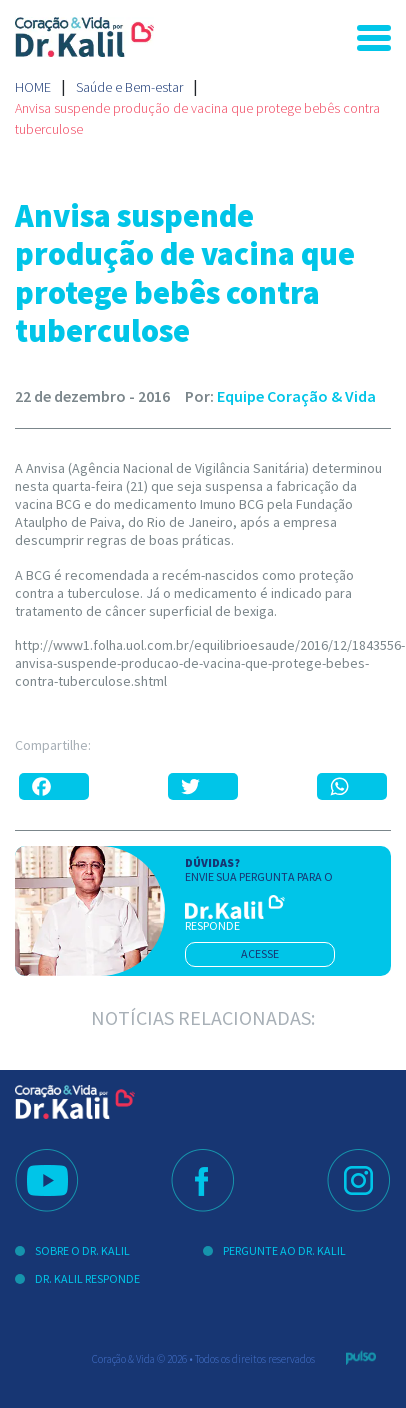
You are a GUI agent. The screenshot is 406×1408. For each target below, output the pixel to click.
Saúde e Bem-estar (129, 87)
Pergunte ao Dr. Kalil (284, 1250)
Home (33, 87)
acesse (260, 953)
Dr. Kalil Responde (87, 1278)
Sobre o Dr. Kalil (82, 1250)
